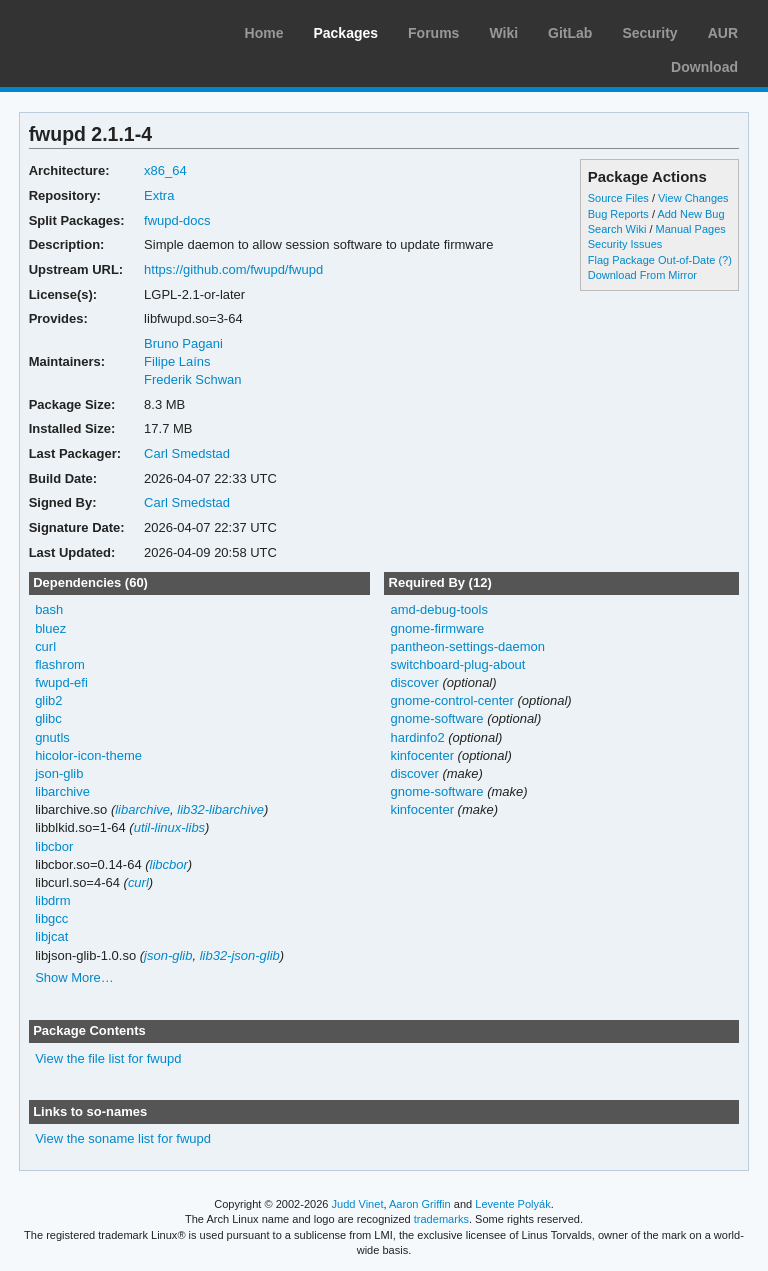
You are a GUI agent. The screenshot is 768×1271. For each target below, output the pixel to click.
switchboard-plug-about (457, 664)
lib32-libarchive (220, 809)
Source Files (618, 198)
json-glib (59, 773)
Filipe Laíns (177, 361)
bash (49, 609)
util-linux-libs (169, 827)
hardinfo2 (417, 737)
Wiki (503, 33)
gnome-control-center (451, 700)
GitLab (570, 33)
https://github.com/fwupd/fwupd (233, 269)
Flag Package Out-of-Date (652, 260)
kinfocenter (422, 755)
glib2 (48, 700)
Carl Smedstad (187, 453)
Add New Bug (690, 214)
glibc (48, 718)
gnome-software (436, 718)
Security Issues (625, 244)
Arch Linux (110, 30)
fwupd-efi (61, 682)
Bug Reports (618, 214)
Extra (159, 195)
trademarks (441, 1219)
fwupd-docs (177, 220)
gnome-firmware (437, 628)
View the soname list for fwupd (123, 1138)
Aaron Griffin (420, 1204)
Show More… (74, 977)
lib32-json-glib (240, 955)
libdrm (52, 900)
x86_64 (165, 170)
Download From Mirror (642, 275)
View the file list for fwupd (108, 1058)
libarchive (62, 791)
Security (649, 33)
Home (264, 33)
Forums (433, 33)
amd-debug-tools (438, 609)
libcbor (54, 846)
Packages (345, 33)
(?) (724, 260)
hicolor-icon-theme (88, 755)
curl (45, 646)
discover (414, 682)
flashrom (60, 664)
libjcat (51, 936)
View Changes (693, 198)
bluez (50, 628)
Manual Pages (691, 229)
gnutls (52, 737)
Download (704, 67)
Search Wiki (617, 229)
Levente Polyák (512, 1204)
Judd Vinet (358, 1204)
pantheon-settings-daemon (467, 646)
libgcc (51, 918)
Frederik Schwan (192, 379)
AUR (723, 33)
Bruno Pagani (183, 343)
